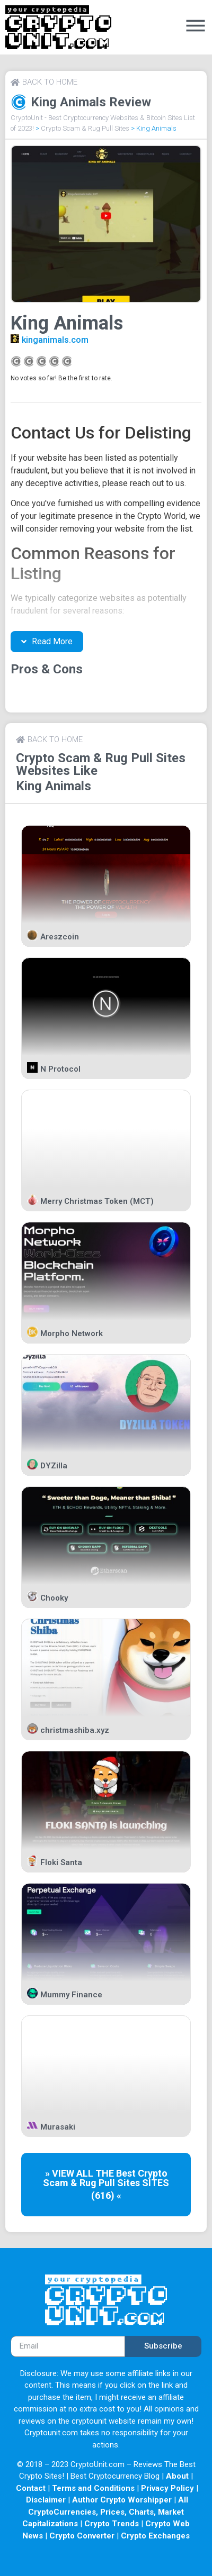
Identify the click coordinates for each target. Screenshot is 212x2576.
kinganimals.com (55, 340)
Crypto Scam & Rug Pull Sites (85, 128)
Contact (31, 2488)
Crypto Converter (81, 2536)
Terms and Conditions (93, 2488)
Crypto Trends (111, 2523)
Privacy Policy (167, 2488)
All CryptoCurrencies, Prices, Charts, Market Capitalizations (105, 2511)
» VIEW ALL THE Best (91, 2173)
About (177, 2476)
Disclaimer (46, 2500)
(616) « (106, 2195)
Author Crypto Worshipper (122, 2500)
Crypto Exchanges (155, 2536)
